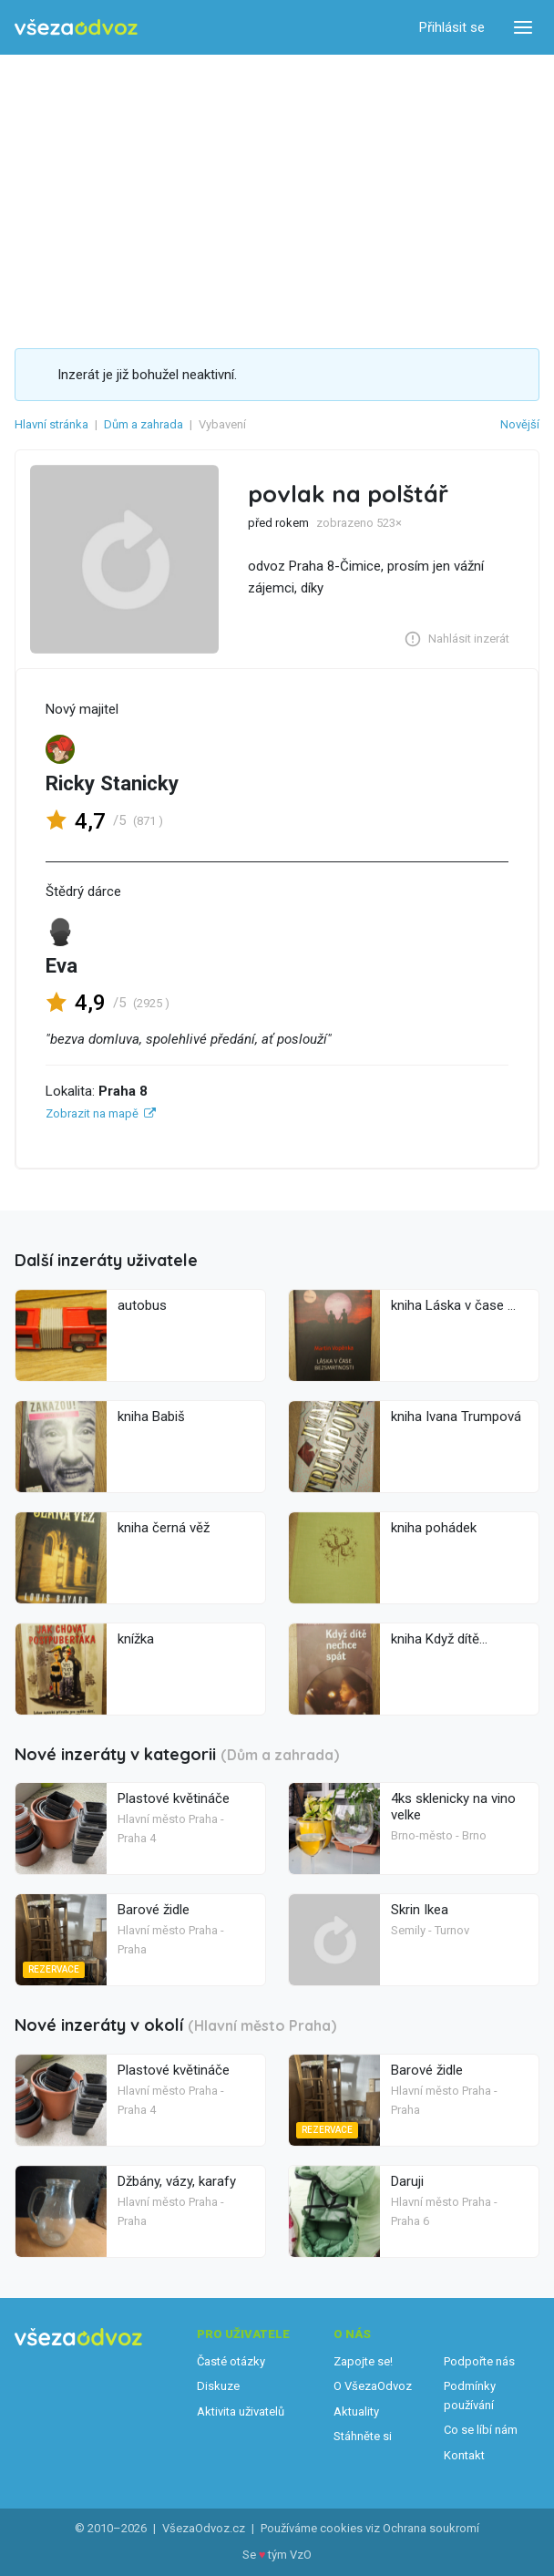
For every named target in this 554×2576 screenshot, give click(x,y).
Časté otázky (231, 2361)
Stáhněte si (362, 2436)
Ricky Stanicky (112, 783)
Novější (519, 424)
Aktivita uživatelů (240, 2411)
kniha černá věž (164, 1528)
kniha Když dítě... (439, 1639)
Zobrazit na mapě (92, 1113)
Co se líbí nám (481, 2430)
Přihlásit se (452, 27)
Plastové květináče (174, 1798)
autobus (142, 1305)
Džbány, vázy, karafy (177, 2181)
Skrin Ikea (419, 1909)
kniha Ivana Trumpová (456, 1416)
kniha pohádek (434, 1528)
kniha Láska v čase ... (453, 1305)
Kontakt (464, 2455)
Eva (61, 965)
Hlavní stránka (51, 424)
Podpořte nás (479, 2361)
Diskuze (218, 2386)
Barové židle (154, 1909)
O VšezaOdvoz (372, 2386)
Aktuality (356, 2411)
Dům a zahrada (143, 424)
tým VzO (290, 2554)
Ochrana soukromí (431, 2528)
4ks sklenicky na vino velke (453, 1806)
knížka (136, 1639)
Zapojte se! (363, 2361)
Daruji (407, 2181)
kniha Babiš (151, 1416)
